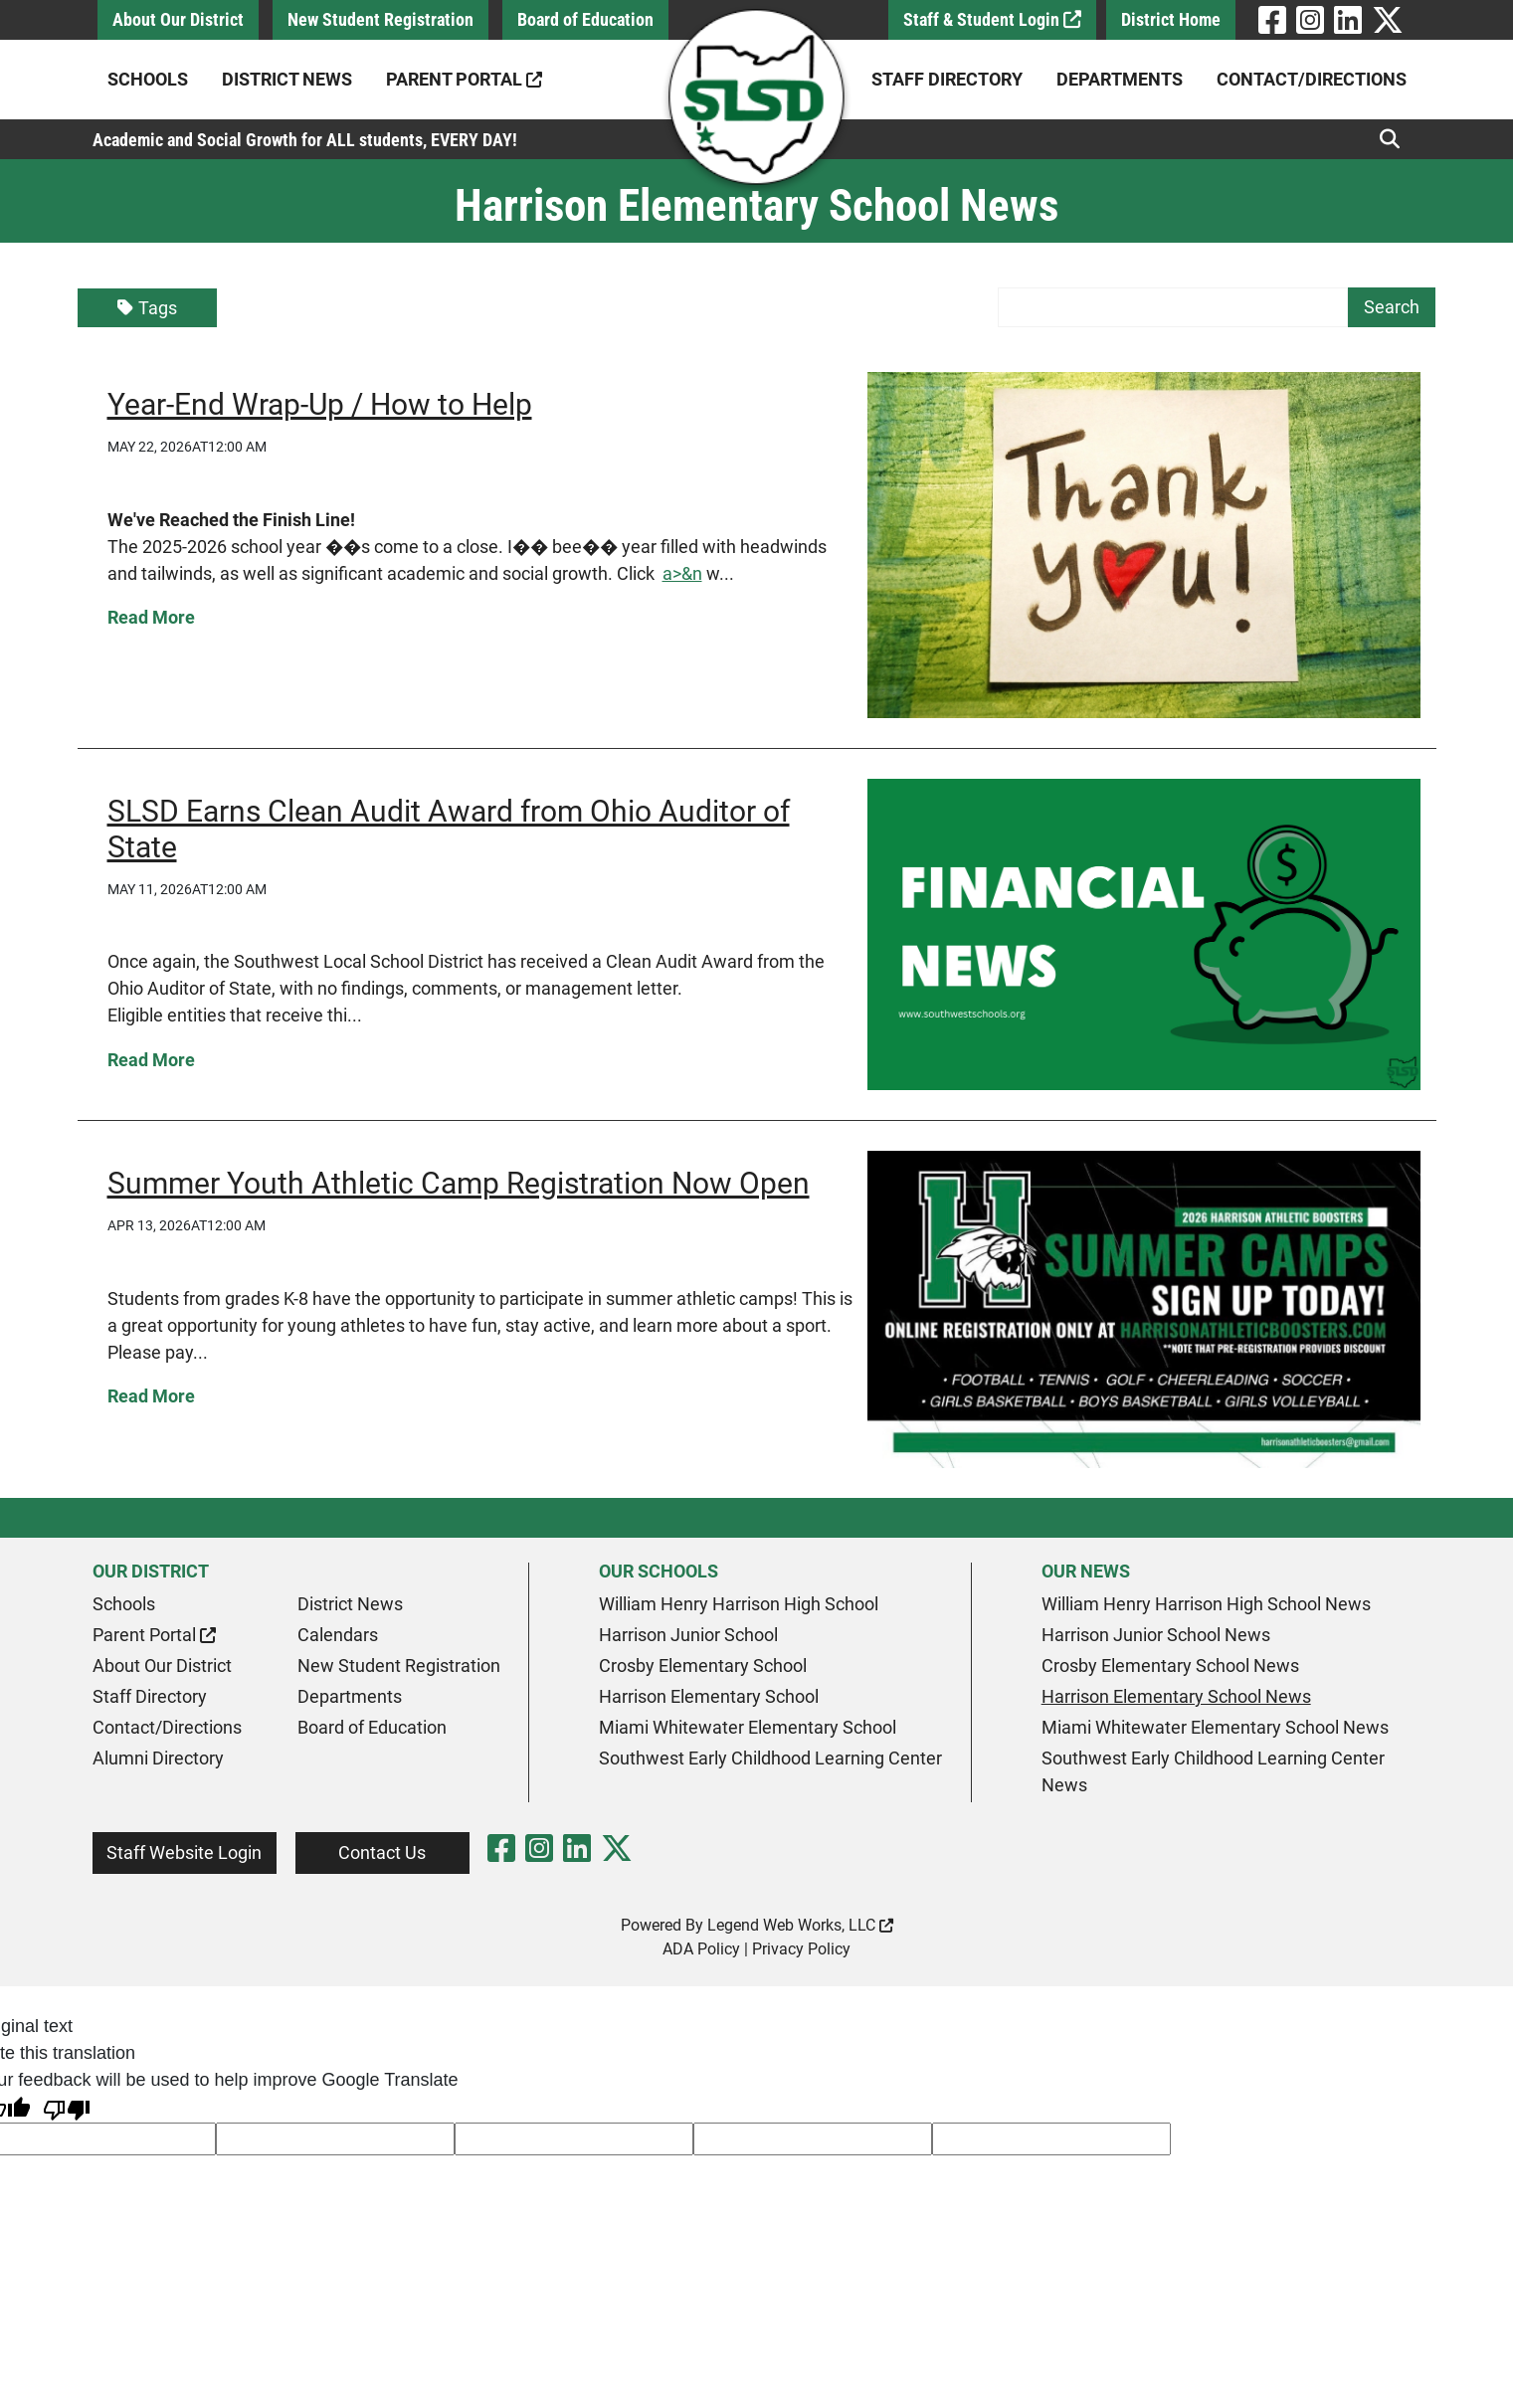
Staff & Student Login (992, 19)
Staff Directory (947, 79)
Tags (147, 307)
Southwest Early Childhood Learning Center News (1213, 1771)
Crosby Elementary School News (1170, 1665)
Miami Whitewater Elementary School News (1215, 1727)
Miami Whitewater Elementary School (747, 1727)
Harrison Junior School (688, 1634)
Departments (1119, 79)
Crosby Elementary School (703, 1665)
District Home (1171, 19)
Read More (151, 617)
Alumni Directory (158, 1758)
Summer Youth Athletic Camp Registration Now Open (458, 1183)
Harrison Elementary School (709, 1696)
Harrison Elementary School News (1176, 1696)
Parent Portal (464, 79)
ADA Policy (701, 1949)
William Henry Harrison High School (738, 1603)
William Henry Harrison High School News (1206, 1603)
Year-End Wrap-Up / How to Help (319, 404)
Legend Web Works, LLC (800, 1925)
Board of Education (585, 19)
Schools (147, 79)
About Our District (178, 19)
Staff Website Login (184, 1852)
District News (287, 79)
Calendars (337, 1634)
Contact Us (382, 1852)
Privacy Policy (801, 1949)
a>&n (682, 573)
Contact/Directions (1312, 79)
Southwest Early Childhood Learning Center (770, 1758)
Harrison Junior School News (1155, 1634)
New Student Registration (380, 19)
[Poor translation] (66, 2108)
